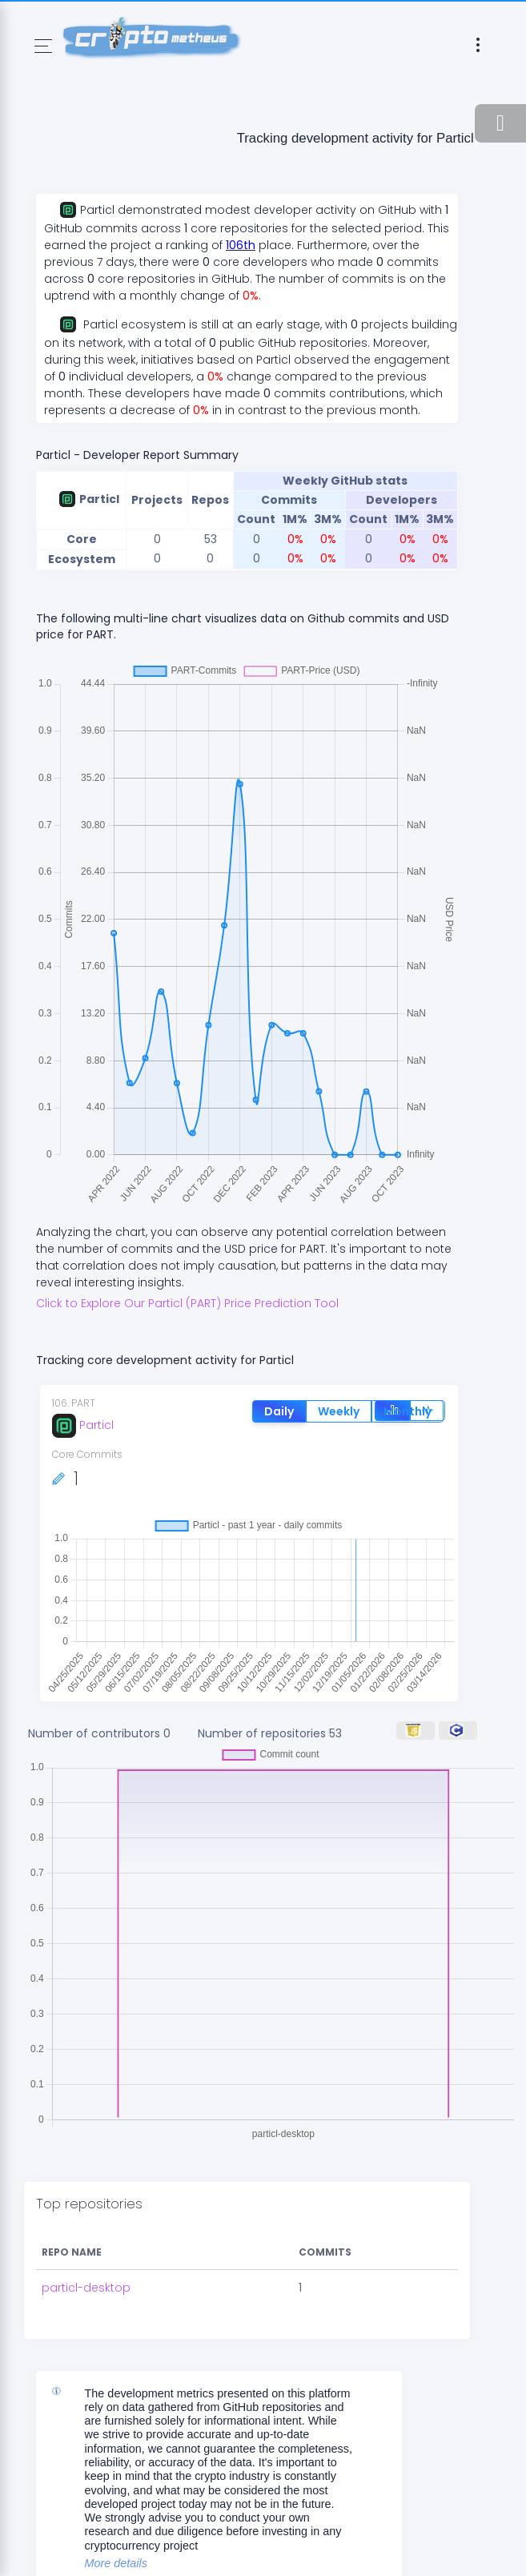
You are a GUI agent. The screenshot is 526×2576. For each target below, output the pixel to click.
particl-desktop (86, 2288)
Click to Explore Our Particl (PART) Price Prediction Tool (187, 1303)
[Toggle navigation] (43, 46)
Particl (83, 1425)
